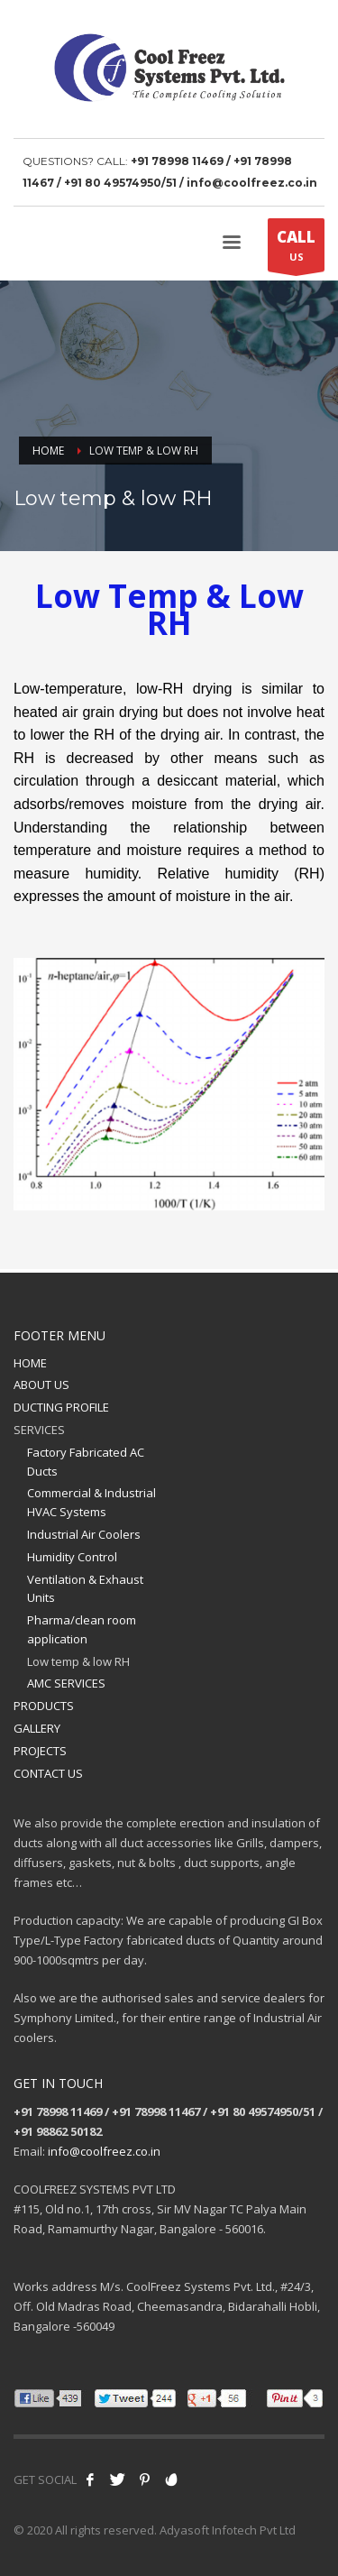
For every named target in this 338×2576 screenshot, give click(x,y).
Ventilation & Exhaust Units (85, 1588)
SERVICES (39, 1429)
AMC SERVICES (66, 1683)
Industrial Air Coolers (84, 1534)
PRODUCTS (44, 1705)
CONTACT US (48, 1773)
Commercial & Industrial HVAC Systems (91, 1502)
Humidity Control (72, 1557)
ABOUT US (41, 1384)
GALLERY (37, 1728)
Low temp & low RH (78, 1661)
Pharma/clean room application (81, 1629)
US (296, 248)
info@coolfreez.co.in (104, 2151)
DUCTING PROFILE (61, 1407)
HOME (30, 1363)
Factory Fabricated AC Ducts (85, 1461)
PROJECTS (40, 1751)
